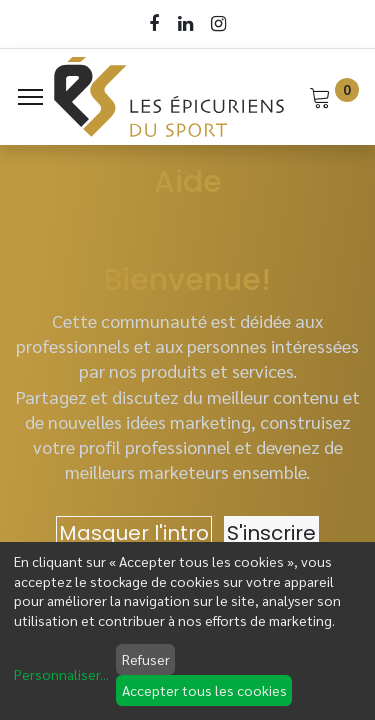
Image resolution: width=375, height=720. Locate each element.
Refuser (146, 659)
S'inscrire (271, 533)
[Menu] (30, 97)
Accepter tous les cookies (204, 690)
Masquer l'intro (134, 533)
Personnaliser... (61, 674)
